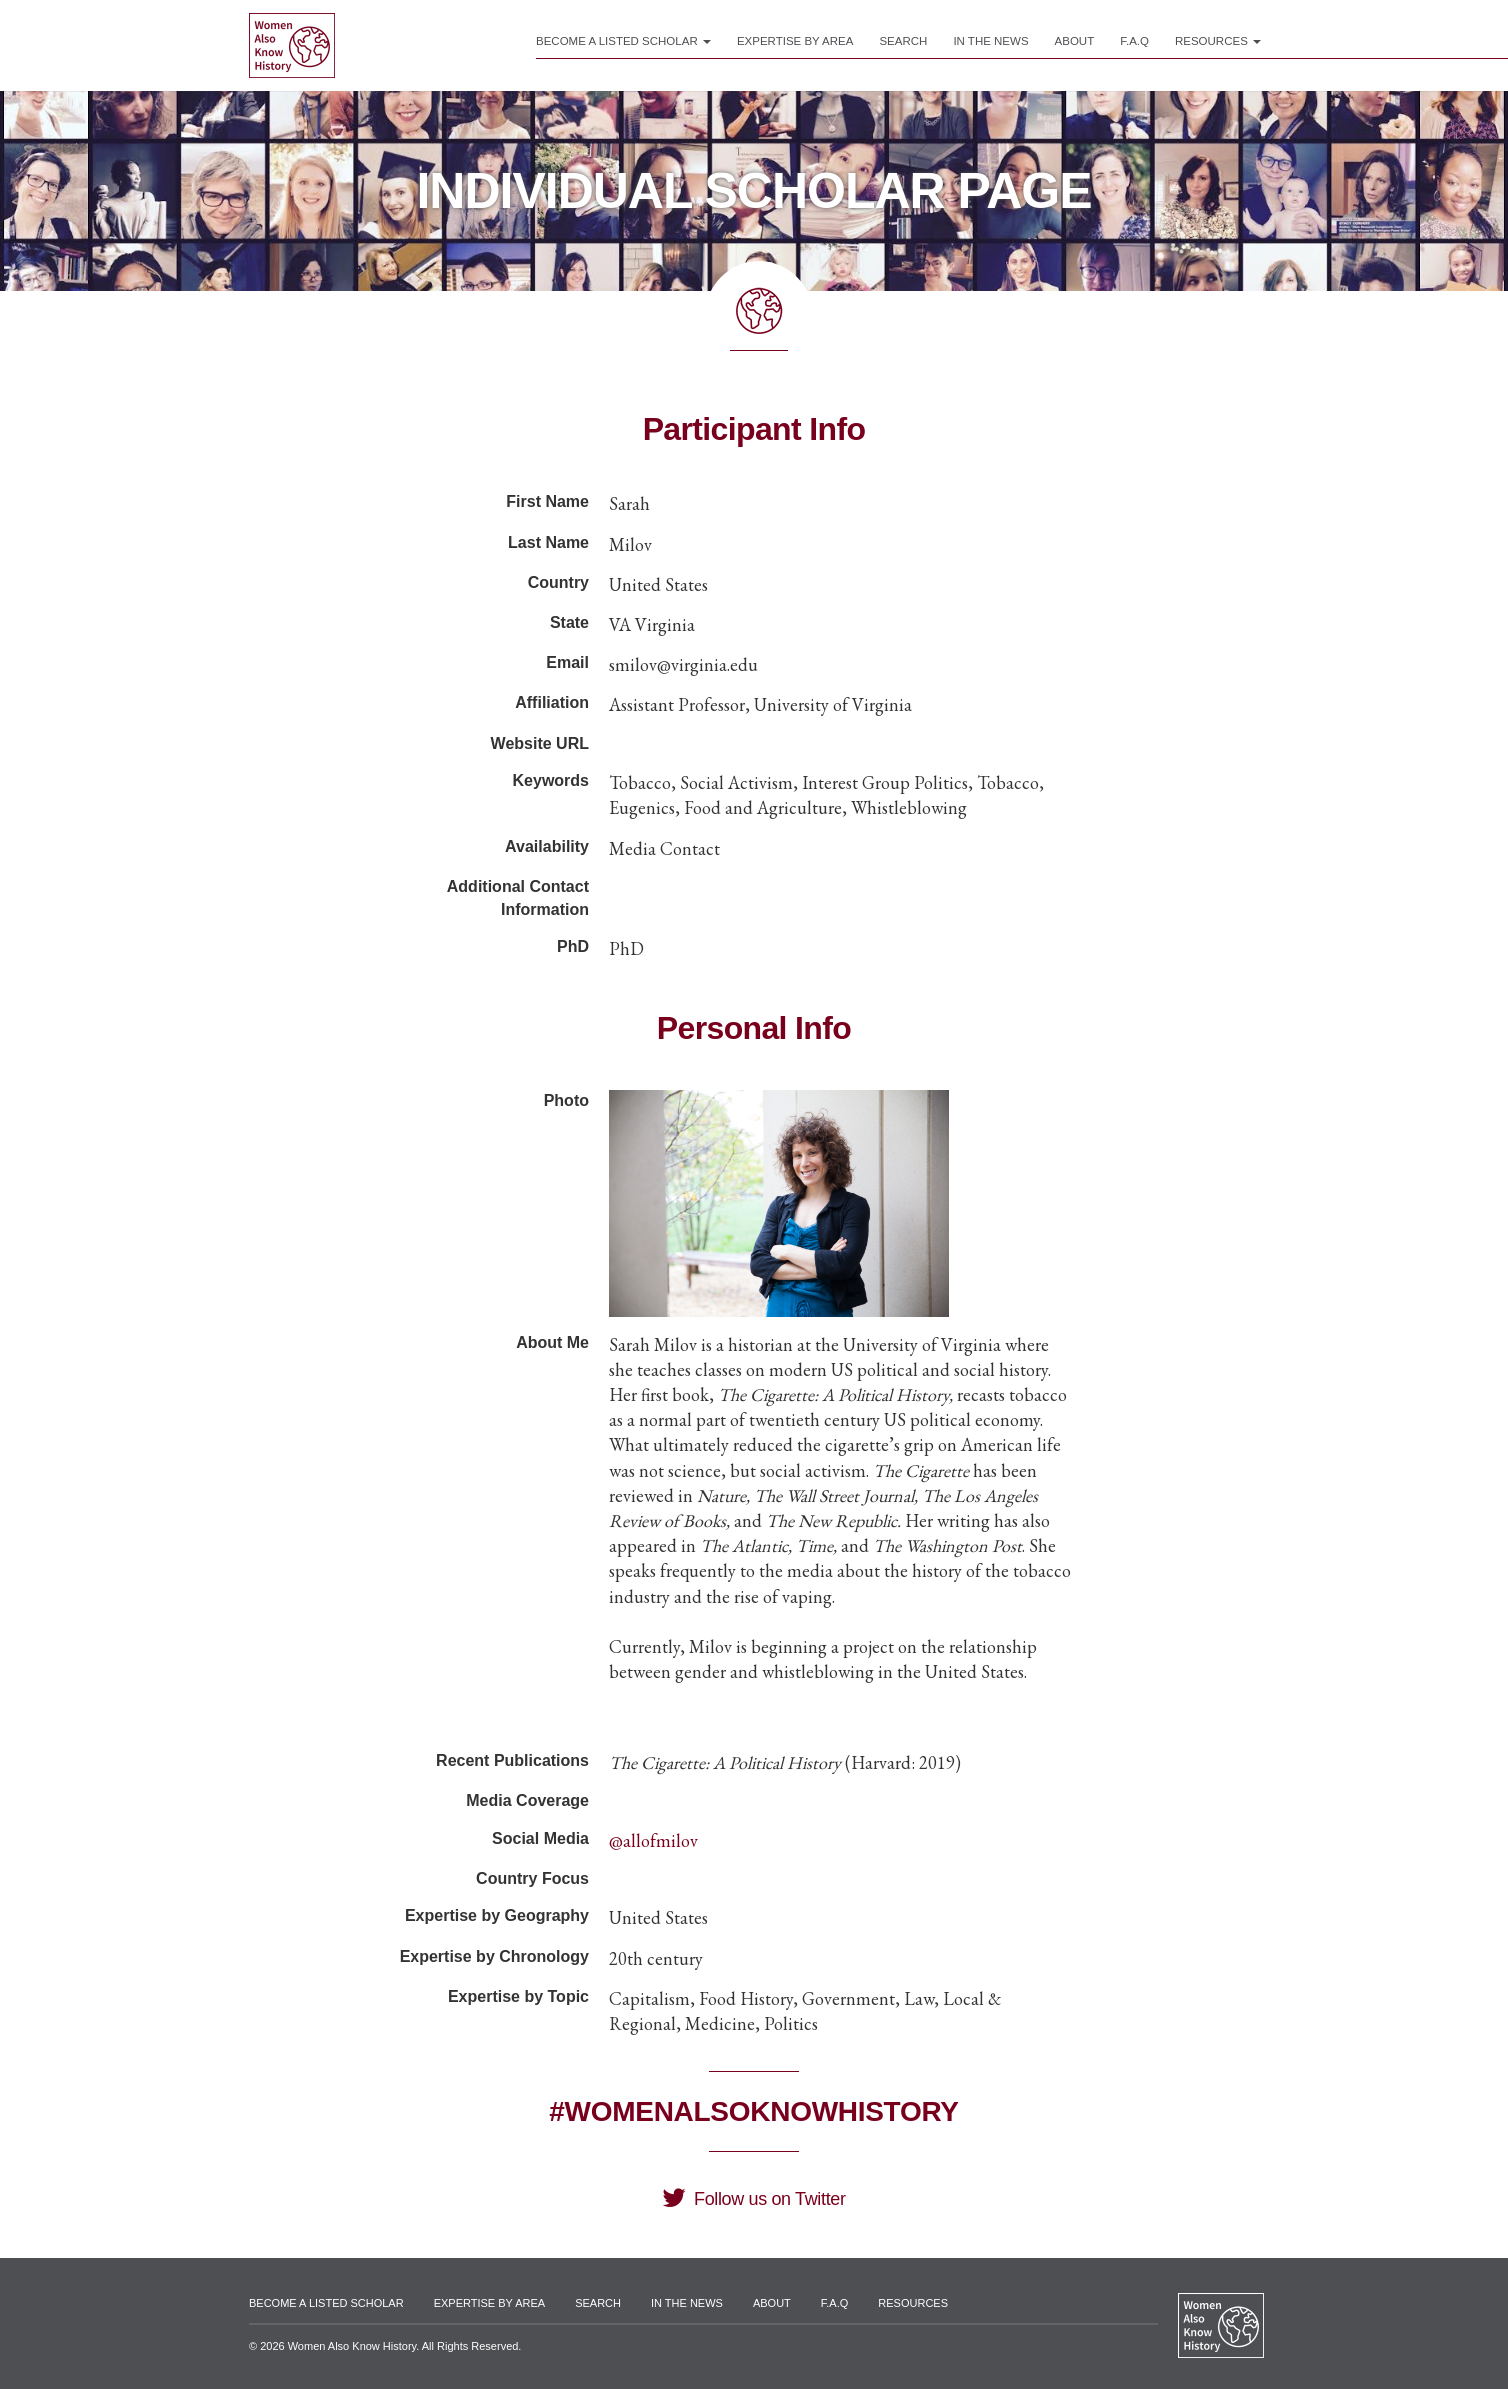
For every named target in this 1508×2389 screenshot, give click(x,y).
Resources (1218, 41)
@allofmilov (653, 1840)
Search (903, 41)
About (1075, 41)
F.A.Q (1134, 41)
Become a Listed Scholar (623, 41)
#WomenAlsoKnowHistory (753, 2111)
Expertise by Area (795, 41)
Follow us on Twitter (753, 2199)
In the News (990, 41)
